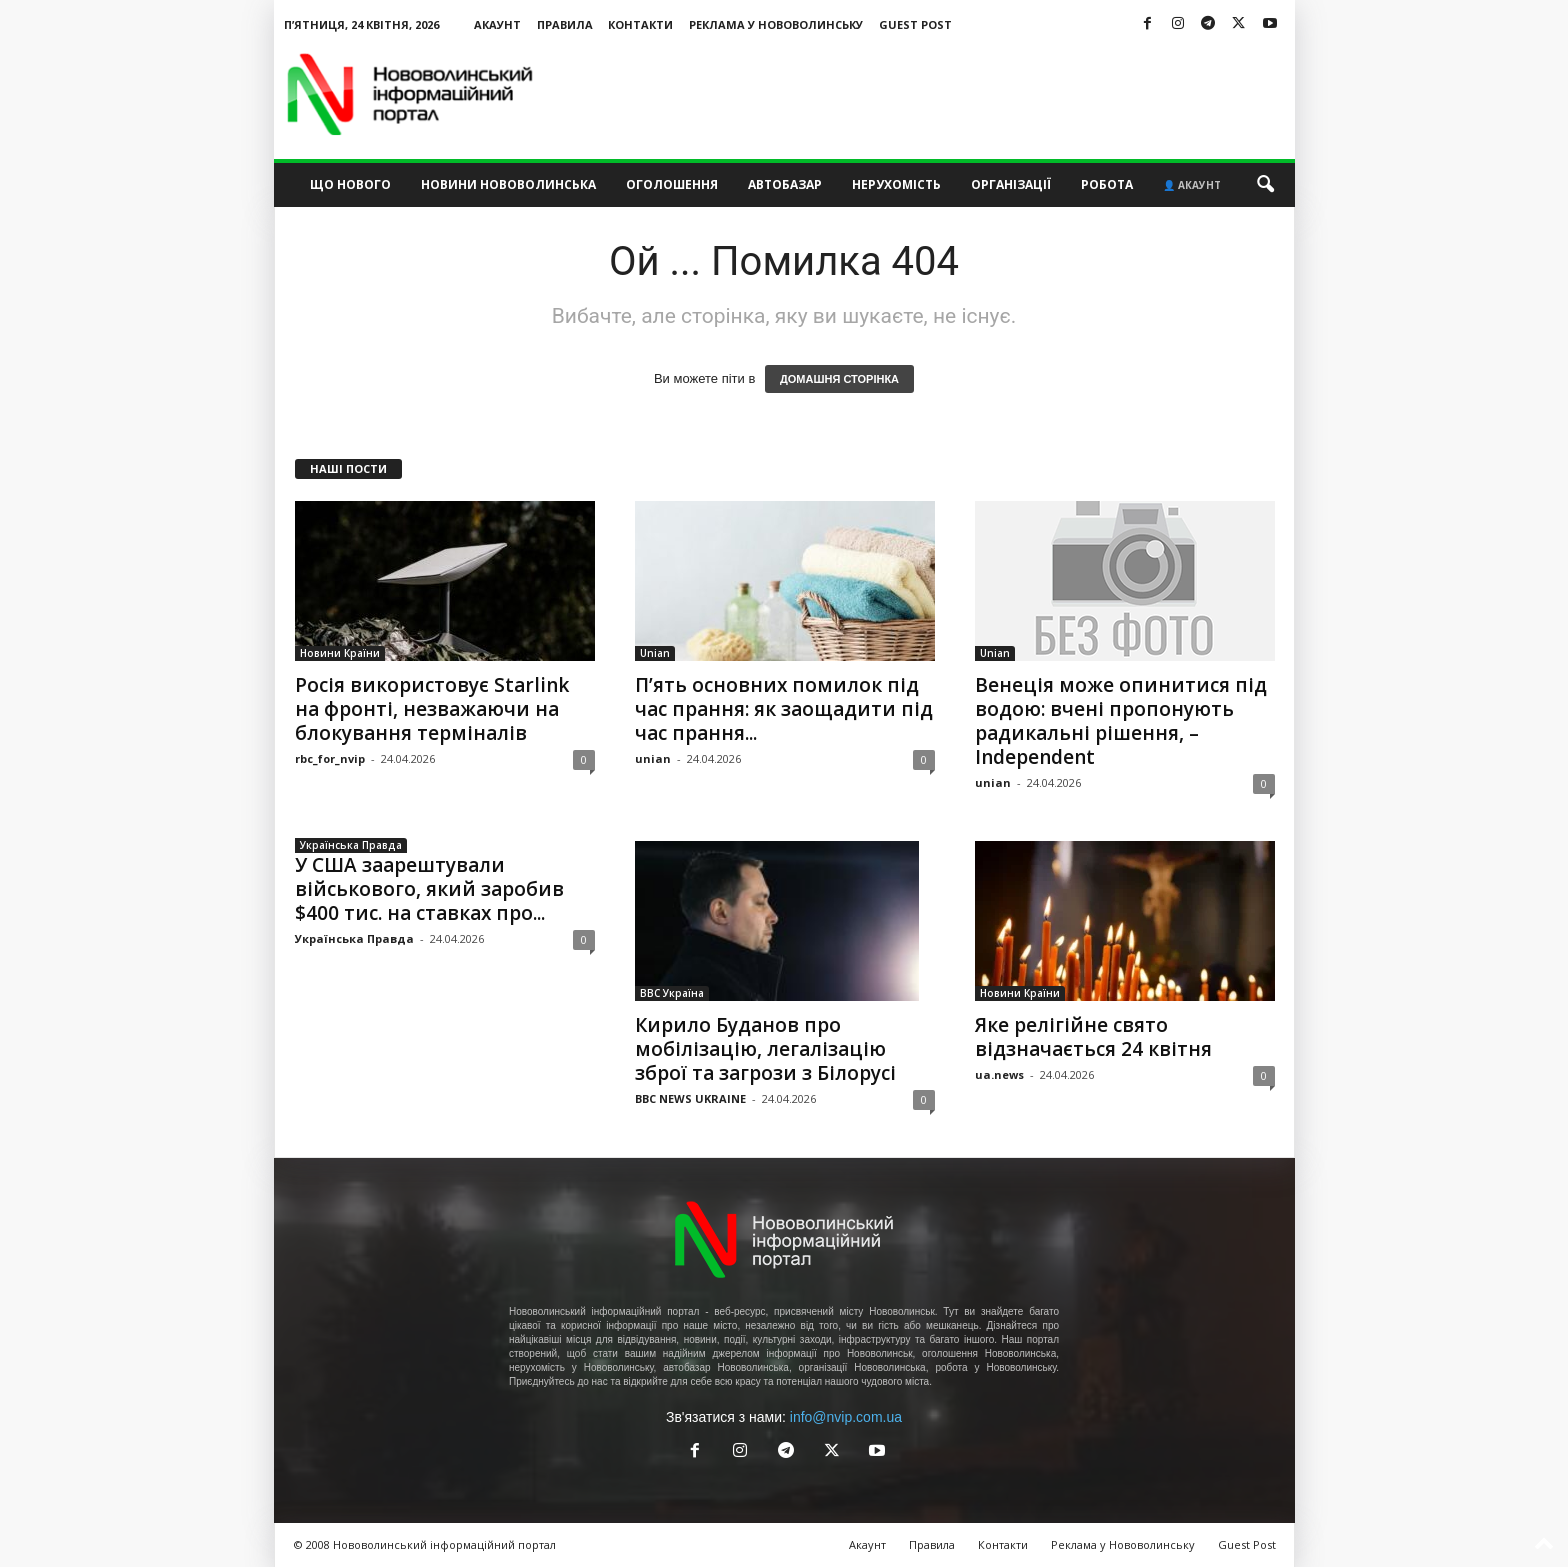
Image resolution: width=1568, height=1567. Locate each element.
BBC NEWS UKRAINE (690, 1098)
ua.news (999, 1074)
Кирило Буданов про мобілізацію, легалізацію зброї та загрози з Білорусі (765, 1049)
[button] (1265, 185)
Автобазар (785, 184)
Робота (1107, 184)
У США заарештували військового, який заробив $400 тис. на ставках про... (429, 889)
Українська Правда (351, 845)
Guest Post (915, 24)
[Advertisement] (931, 94)
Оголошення (672, 184)
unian (653, 758)
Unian (655, 653)
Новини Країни (340, 653)
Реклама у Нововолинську (776, 24)
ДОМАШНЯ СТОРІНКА (839, 379)
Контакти (640, 24)
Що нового (350, 184)
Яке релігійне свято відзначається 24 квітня (1093, 1037)
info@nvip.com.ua (846, 1417)
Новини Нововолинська (508, 184)
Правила (565, 24)
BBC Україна (672, 993)
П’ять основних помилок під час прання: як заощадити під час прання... (784, 709)
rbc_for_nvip (330, 758)
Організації (1011, 184)
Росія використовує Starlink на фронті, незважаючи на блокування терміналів (432, 709)
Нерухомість (896, 184)
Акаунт (497, 24)
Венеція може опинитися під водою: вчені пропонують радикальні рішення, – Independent (1121, 721)
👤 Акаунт (1192, 185)
